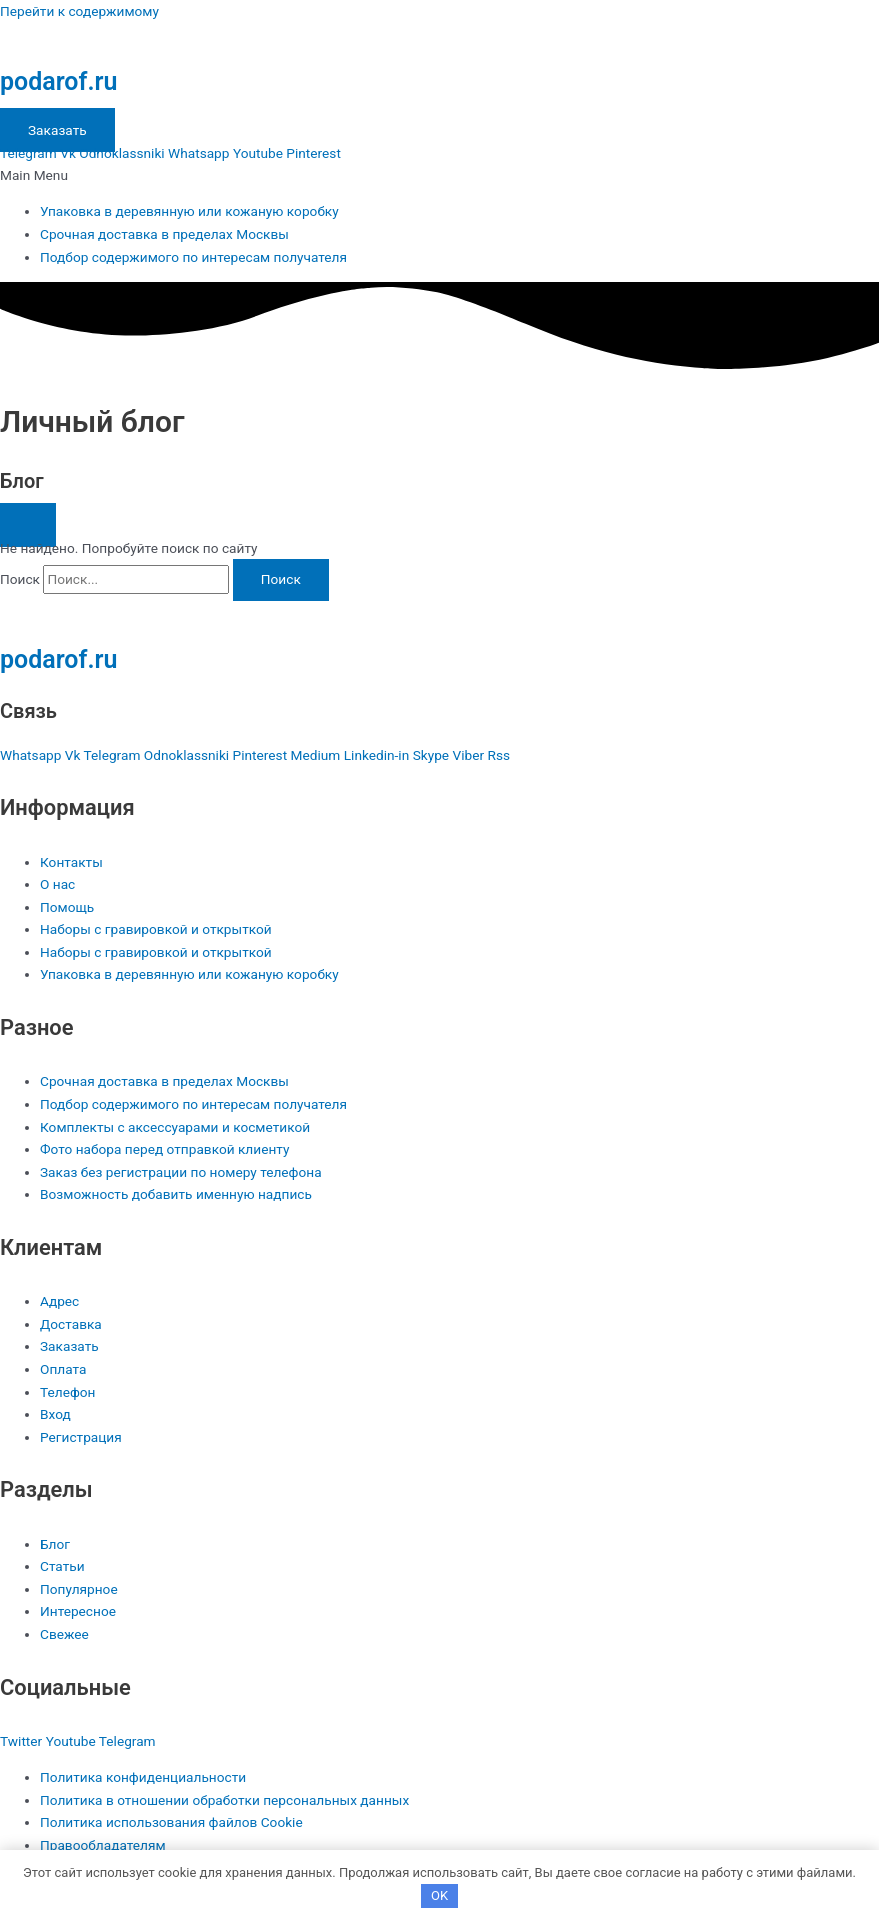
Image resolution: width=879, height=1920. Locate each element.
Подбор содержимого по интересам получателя (193, 257)
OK (439, 1895)
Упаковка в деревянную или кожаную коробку (189, 211)
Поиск (20, 579)
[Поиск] (281, 580)
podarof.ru (58, 81)
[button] (439, 175)
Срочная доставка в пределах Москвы (164, 234)
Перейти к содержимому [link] (79, 11)
